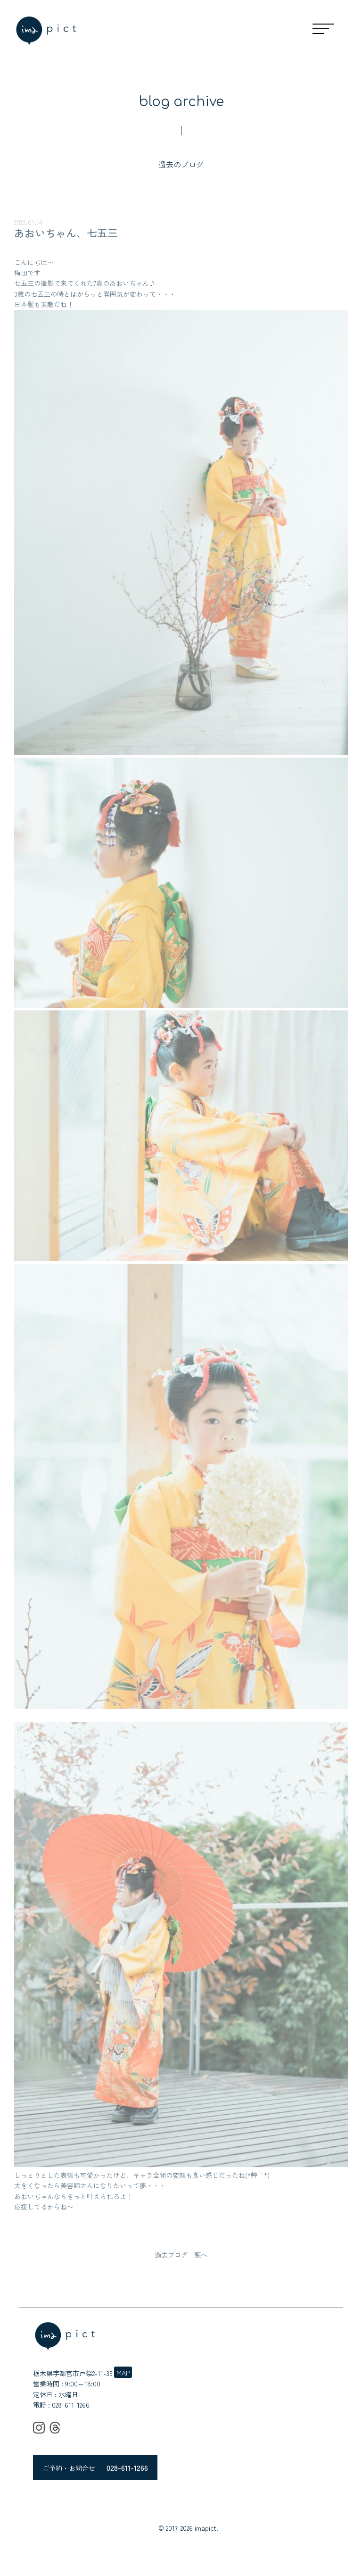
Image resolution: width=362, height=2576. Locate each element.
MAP (123, 2372)
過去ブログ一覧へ (181, 2254)
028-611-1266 (71, 2404)
